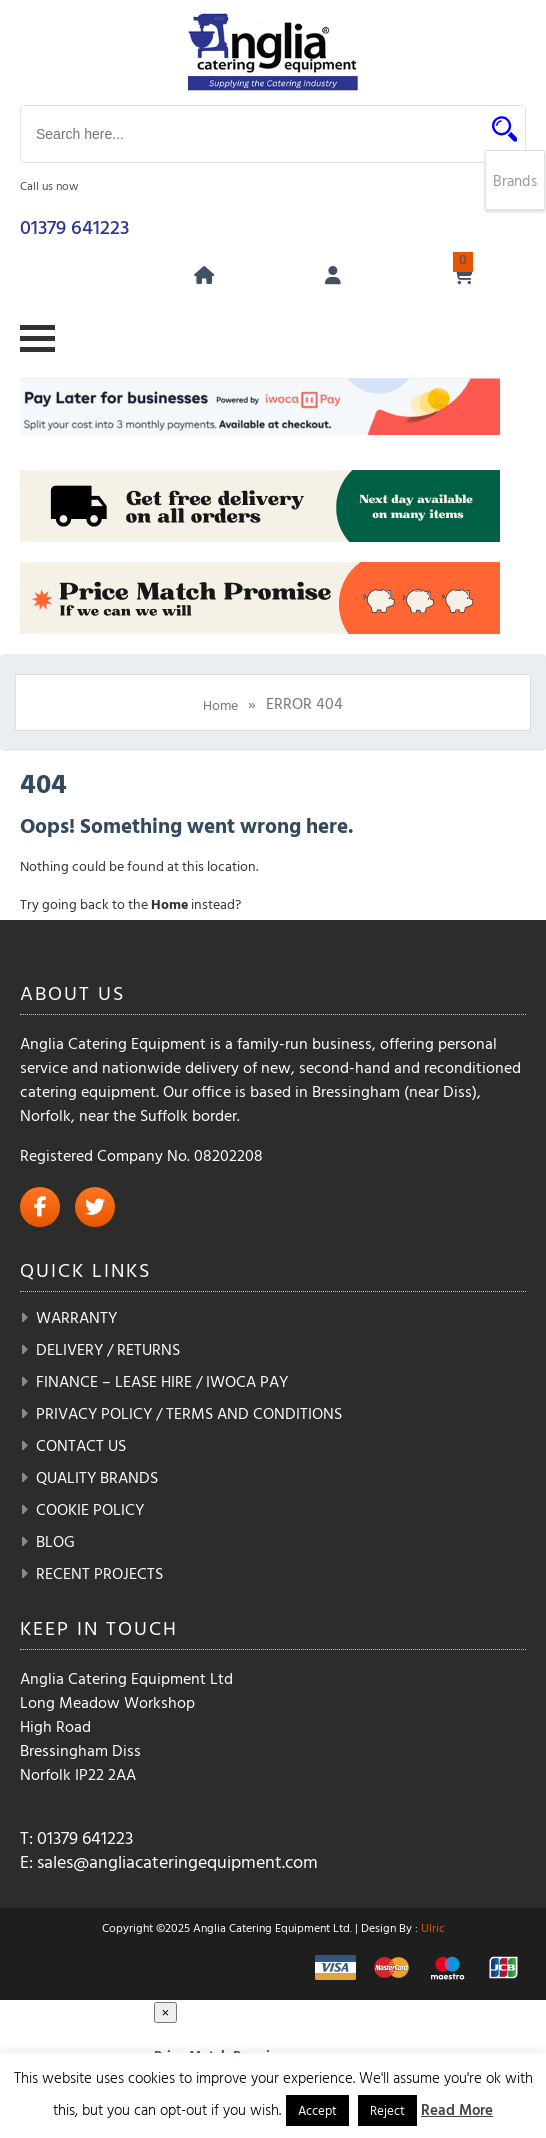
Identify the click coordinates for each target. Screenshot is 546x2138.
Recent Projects (99, 1573)
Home (220, 704)
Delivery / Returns (108, 1349)
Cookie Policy (90, 1509)
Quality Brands (97, 1477)
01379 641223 (74, 226)
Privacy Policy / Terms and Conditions (189, 1413)
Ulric (433, 1927)
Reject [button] (387, 2110)
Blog (55, 1541)
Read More (457, 2109)
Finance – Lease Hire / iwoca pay (162, 1381)
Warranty (76, 1317)
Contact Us (81, 1445)
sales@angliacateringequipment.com (177, 1861)
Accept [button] (317, 2110)
